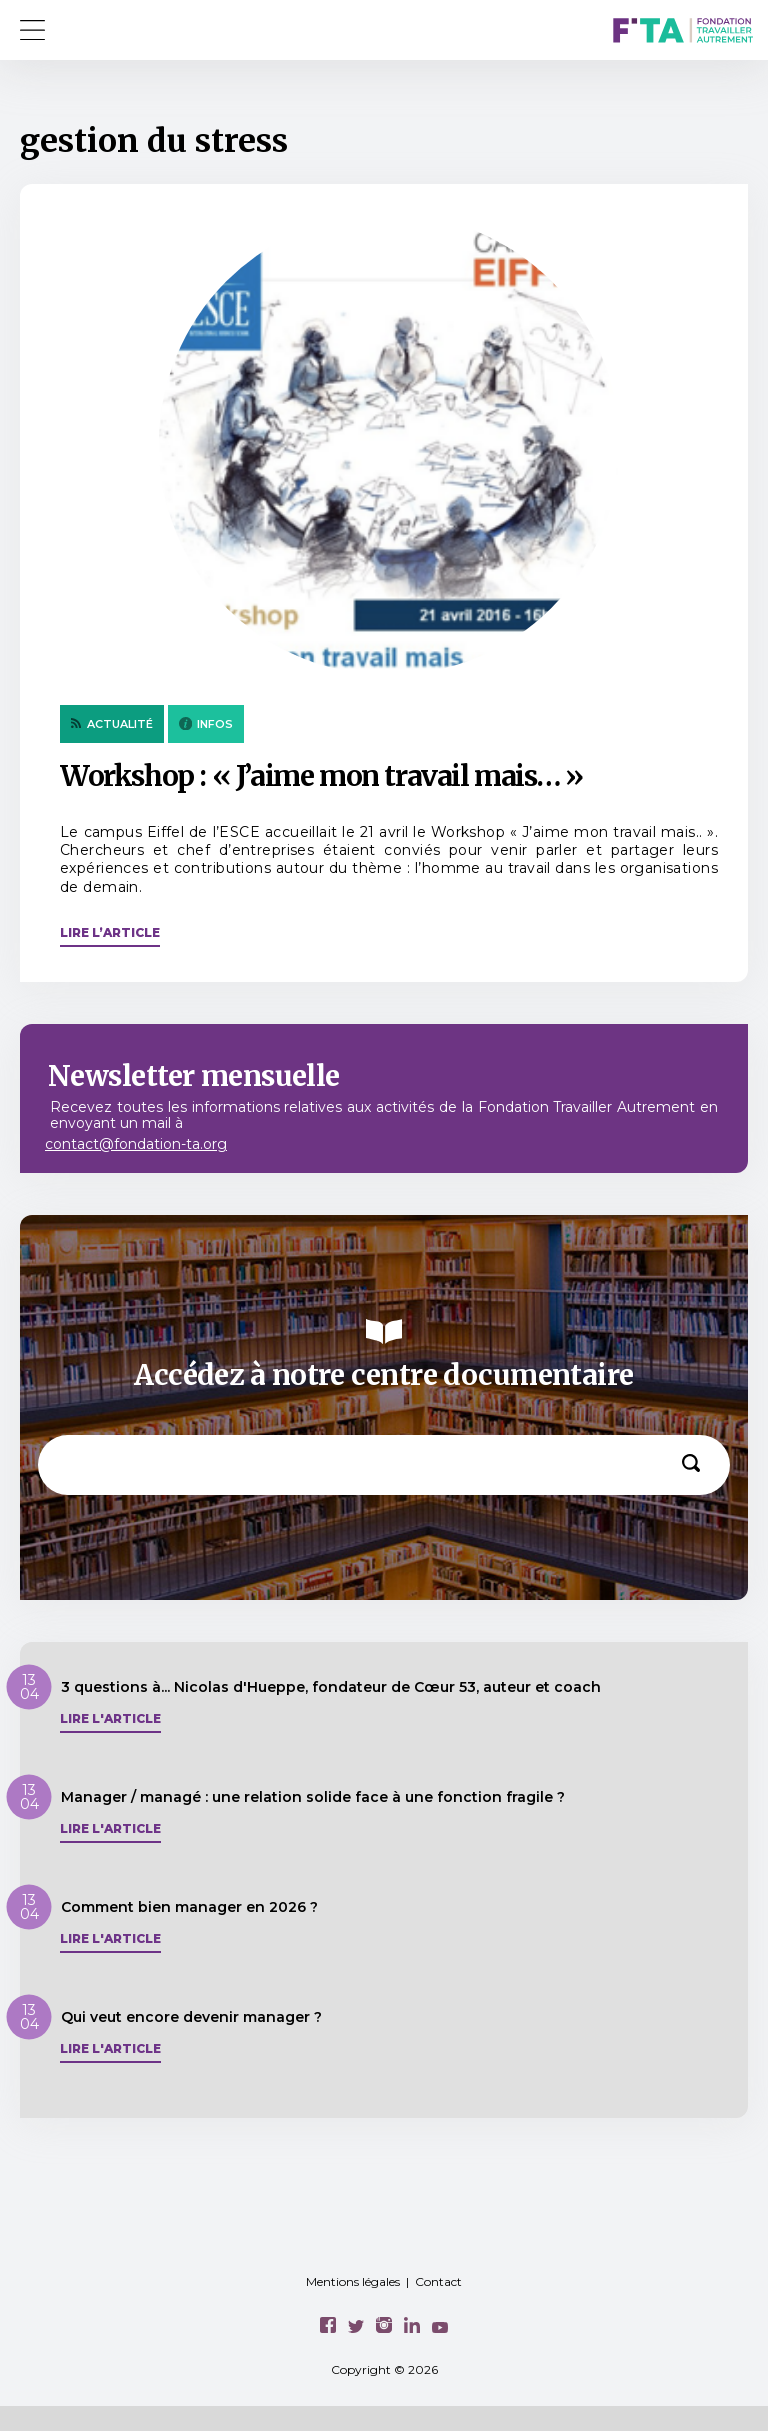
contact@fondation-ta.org (136, 1144)
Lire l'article (110, 1719)
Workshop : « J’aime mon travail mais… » (321, 776)
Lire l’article (110, 932)
